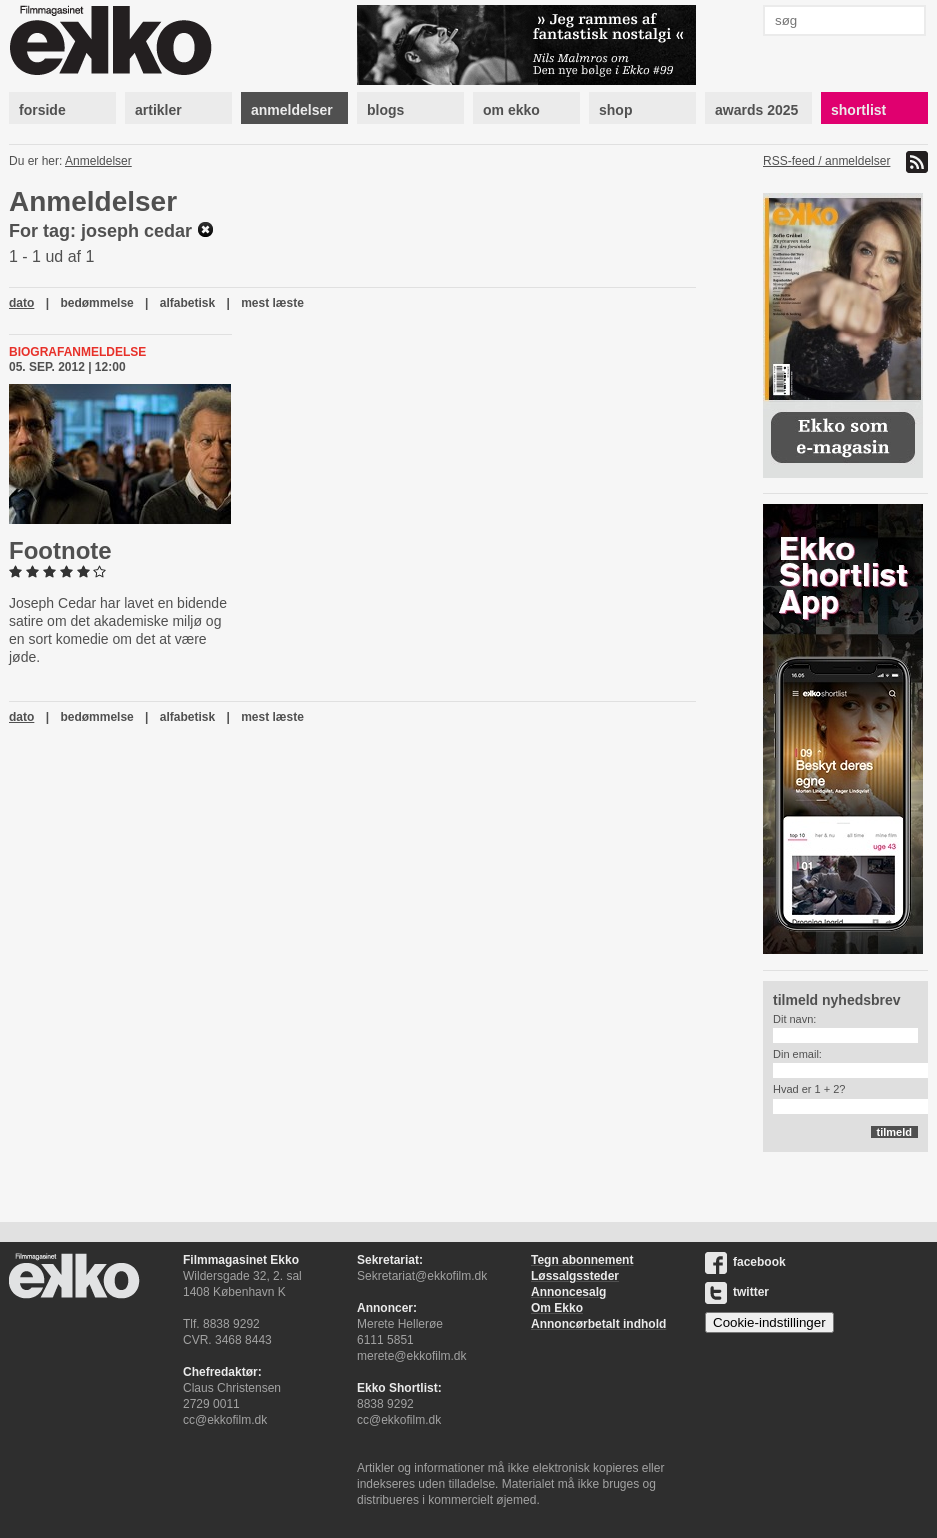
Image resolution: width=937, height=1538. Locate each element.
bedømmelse (96, 303)
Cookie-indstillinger (769, 1322)
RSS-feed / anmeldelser (826, 161)
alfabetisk (187, 303)
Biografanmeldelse (77, 352)
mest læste (272, 303)
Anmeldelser (98, 161)
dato (21, 303)
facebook (745, 1262)
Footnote (60, 550)
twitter (737, 1292)
